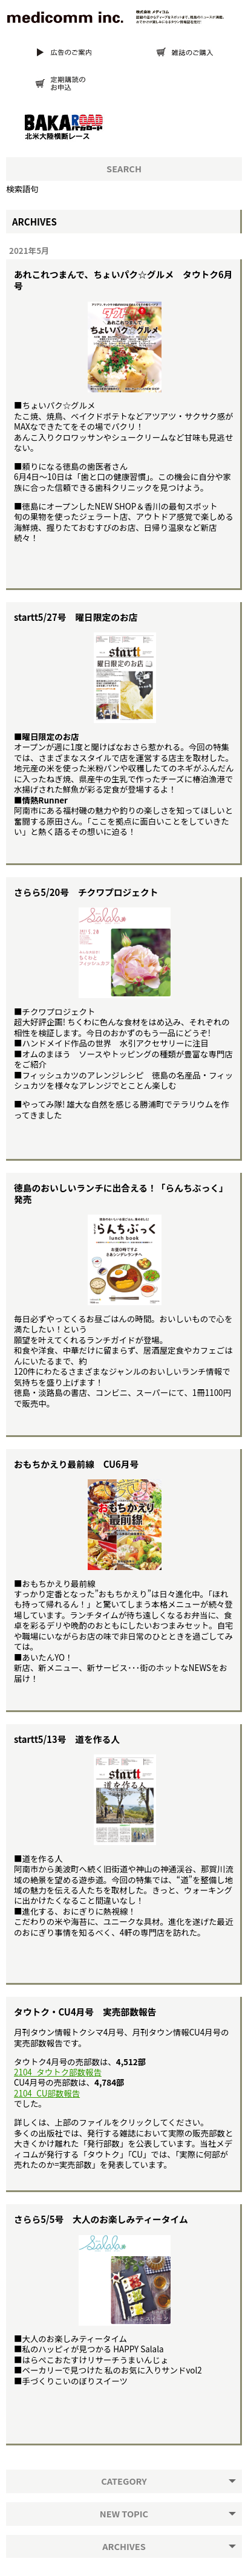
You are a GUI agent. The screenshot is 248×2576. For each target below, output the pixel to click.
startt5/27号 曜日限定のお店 (76, 617)
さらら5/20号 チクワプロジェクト (86, 892)
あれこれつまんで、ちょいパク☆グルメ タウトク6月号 (123, 280)
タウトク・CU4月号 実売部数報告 (85, 2011)
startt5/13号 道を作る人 (67, 1739)
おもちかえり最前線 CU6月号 (76, 1464)
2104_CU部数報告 (47, 2093)
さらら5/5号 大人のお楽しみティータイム (101, 2219)
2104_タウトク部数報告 (58, 2072)
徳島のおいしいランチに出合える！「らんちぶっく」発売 (121, 1193)
